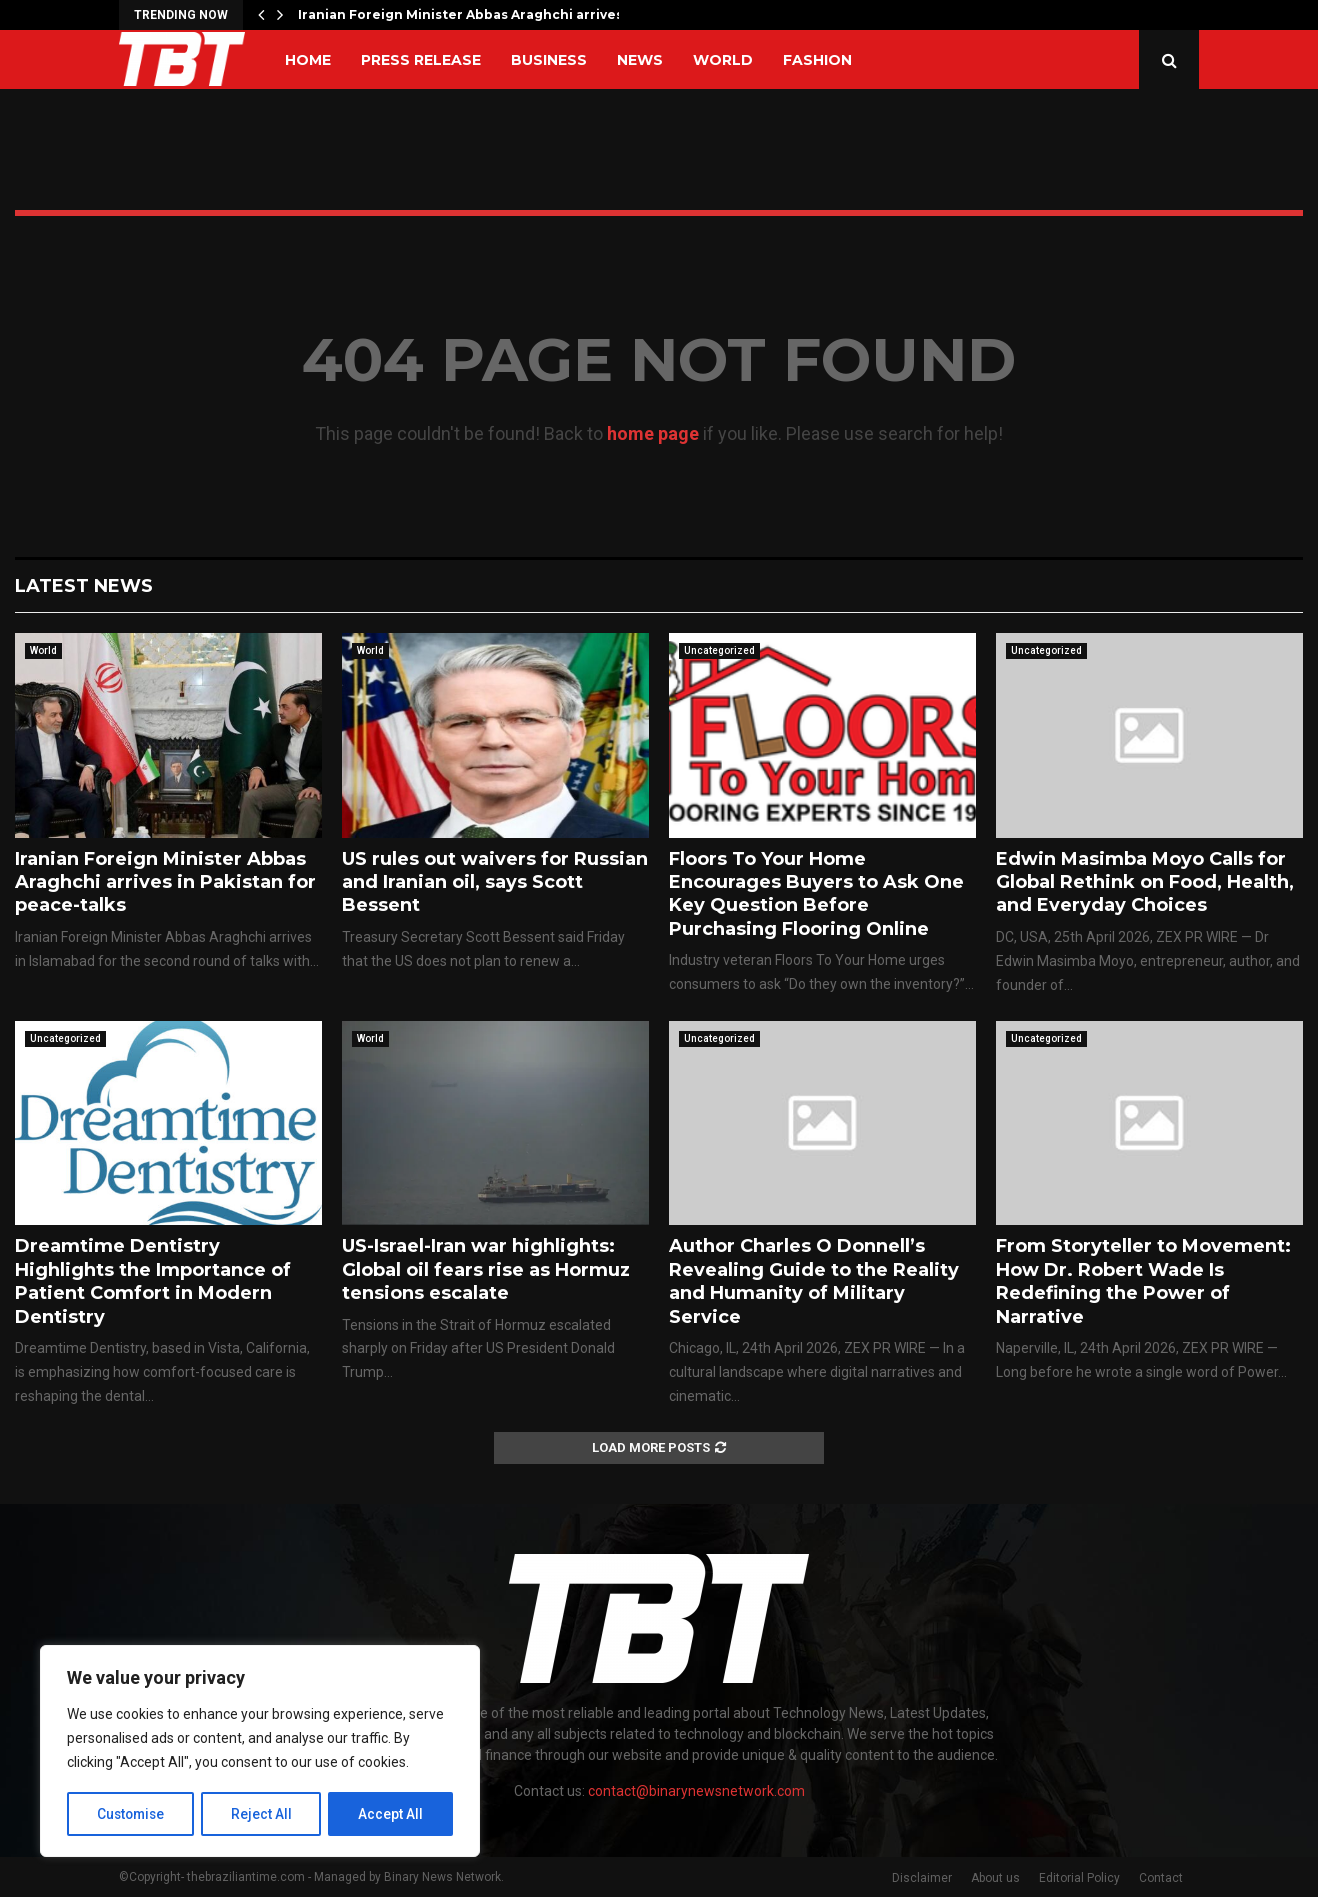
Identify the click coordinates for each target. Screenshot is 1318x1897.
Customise (131, 1814)
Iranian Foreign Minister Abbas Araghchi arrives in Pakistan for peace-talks (165, 882)
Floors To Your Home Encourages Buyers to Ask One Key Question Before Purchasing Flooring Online (816, 894)
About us (995, 1878)
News (640, 60)
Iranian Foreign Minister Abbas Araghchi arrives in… (473, 14)
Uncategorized (719, 650)
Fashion (817, 60)
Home (308, 60)
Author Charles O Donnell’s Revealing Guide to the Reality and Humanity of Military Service (814, 1281)
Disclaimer (922, 1878)
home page (653, 433)
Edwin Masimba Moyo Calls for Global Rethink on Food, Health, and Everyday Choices (1145, 882)
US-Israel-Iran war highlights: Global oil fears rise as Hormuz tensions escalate (486, 1269)
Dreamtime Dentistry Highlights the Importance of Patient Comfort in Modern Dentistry (153, 1281)
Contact (1161, 1878)
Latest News (84, 586)
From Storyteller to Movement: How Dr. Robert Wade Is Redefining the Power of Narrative (1143, 1281)
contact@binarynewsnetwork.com (696, 1791)
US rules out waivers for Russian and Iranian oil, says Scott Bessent (495, 882)
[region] (260, 1752)
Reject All (263, 1814)
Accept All (391, 1814)
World (723, 60)
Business (549, 60)
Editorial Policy (1079, 1878)
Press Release (421, 60)
